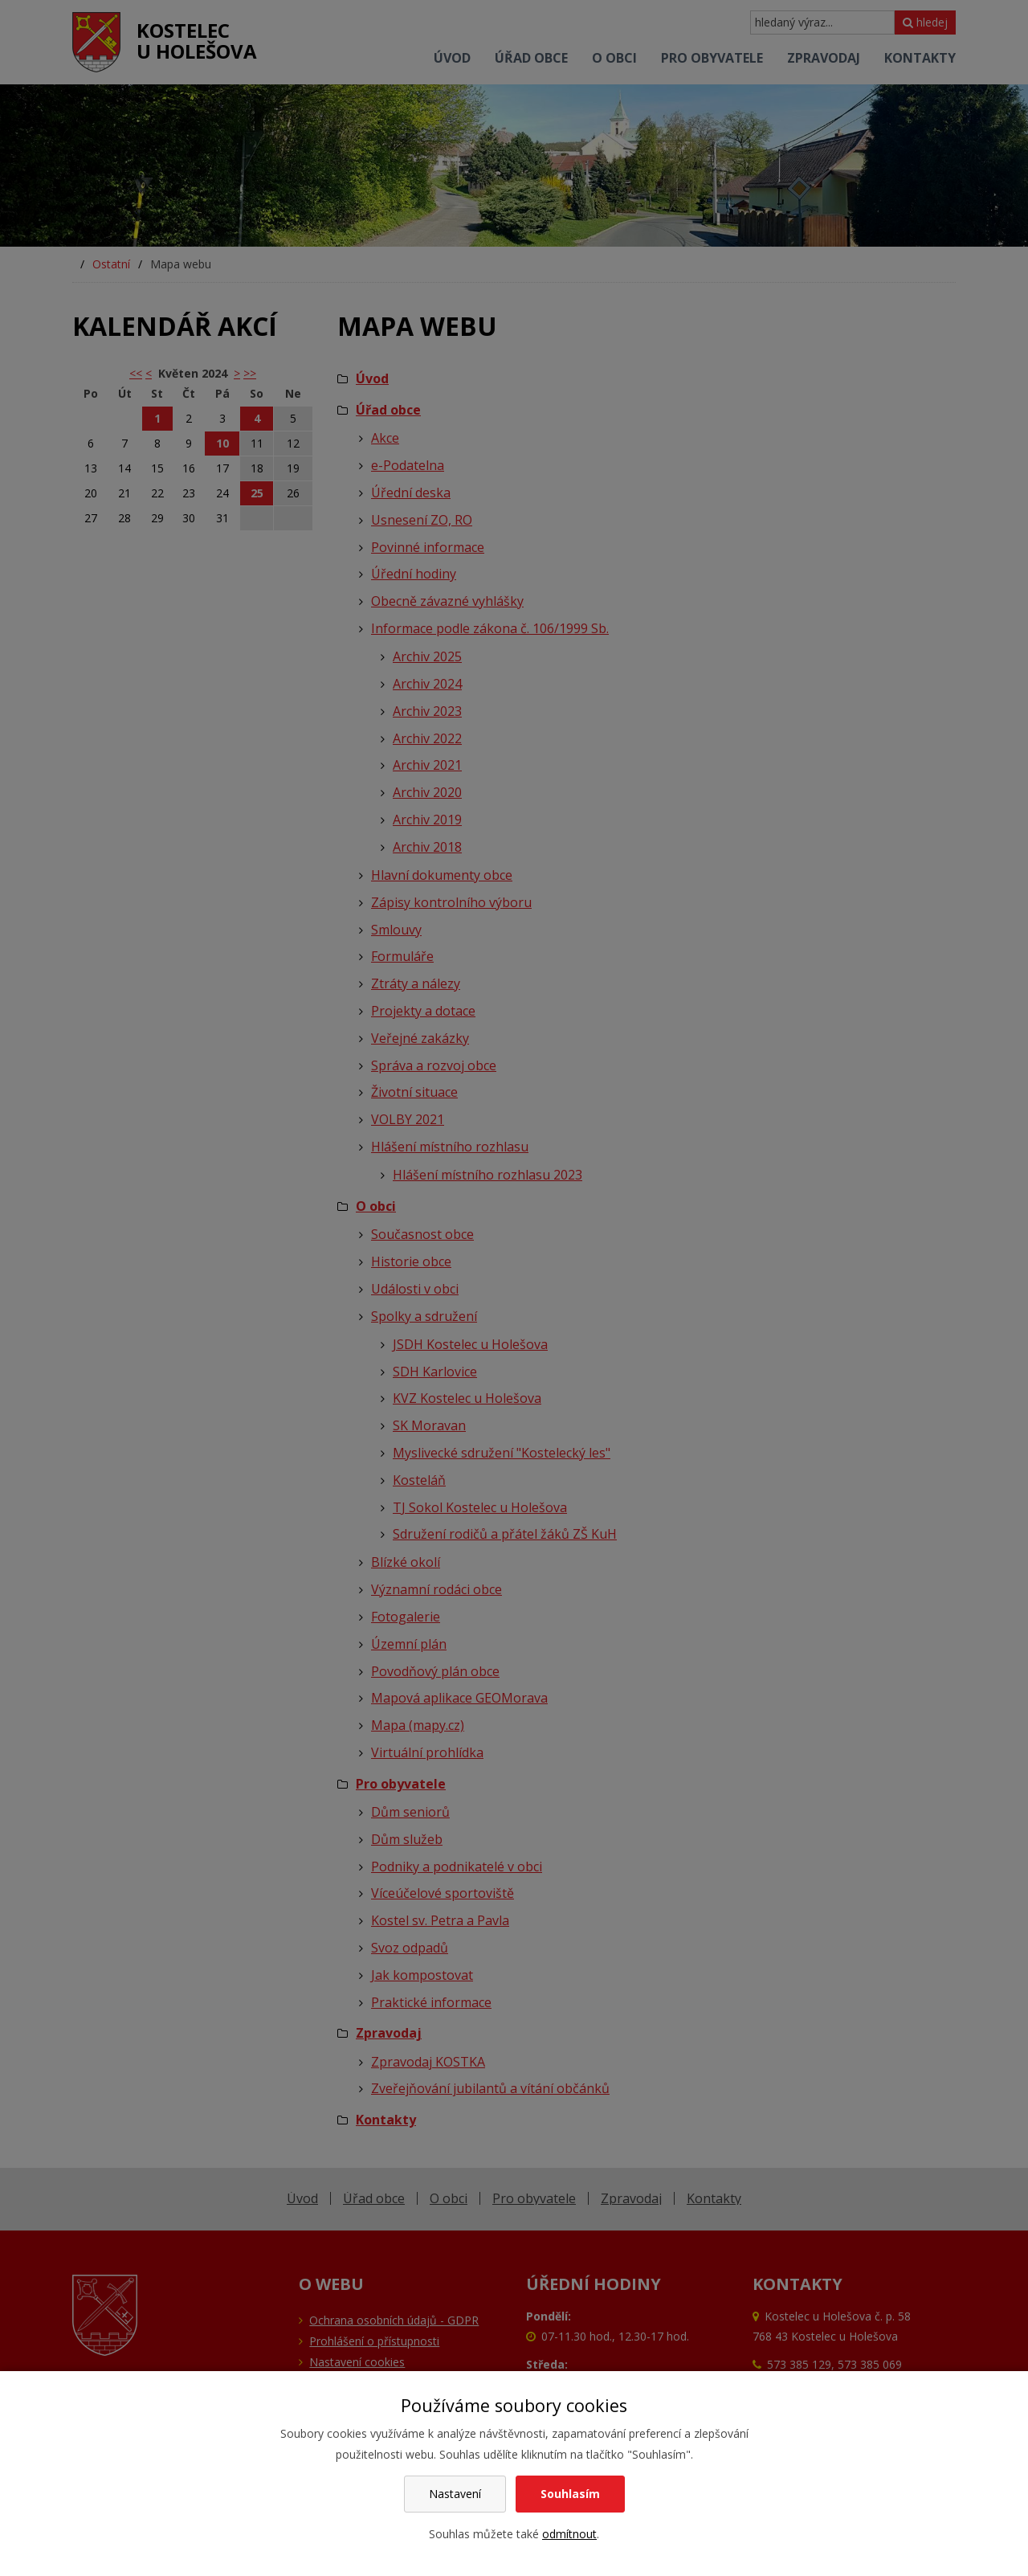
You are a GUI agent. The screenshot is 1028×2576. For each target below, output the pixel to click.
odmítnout (569, 2533)
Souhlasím (570, 2493)
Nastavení (455, 2493)
